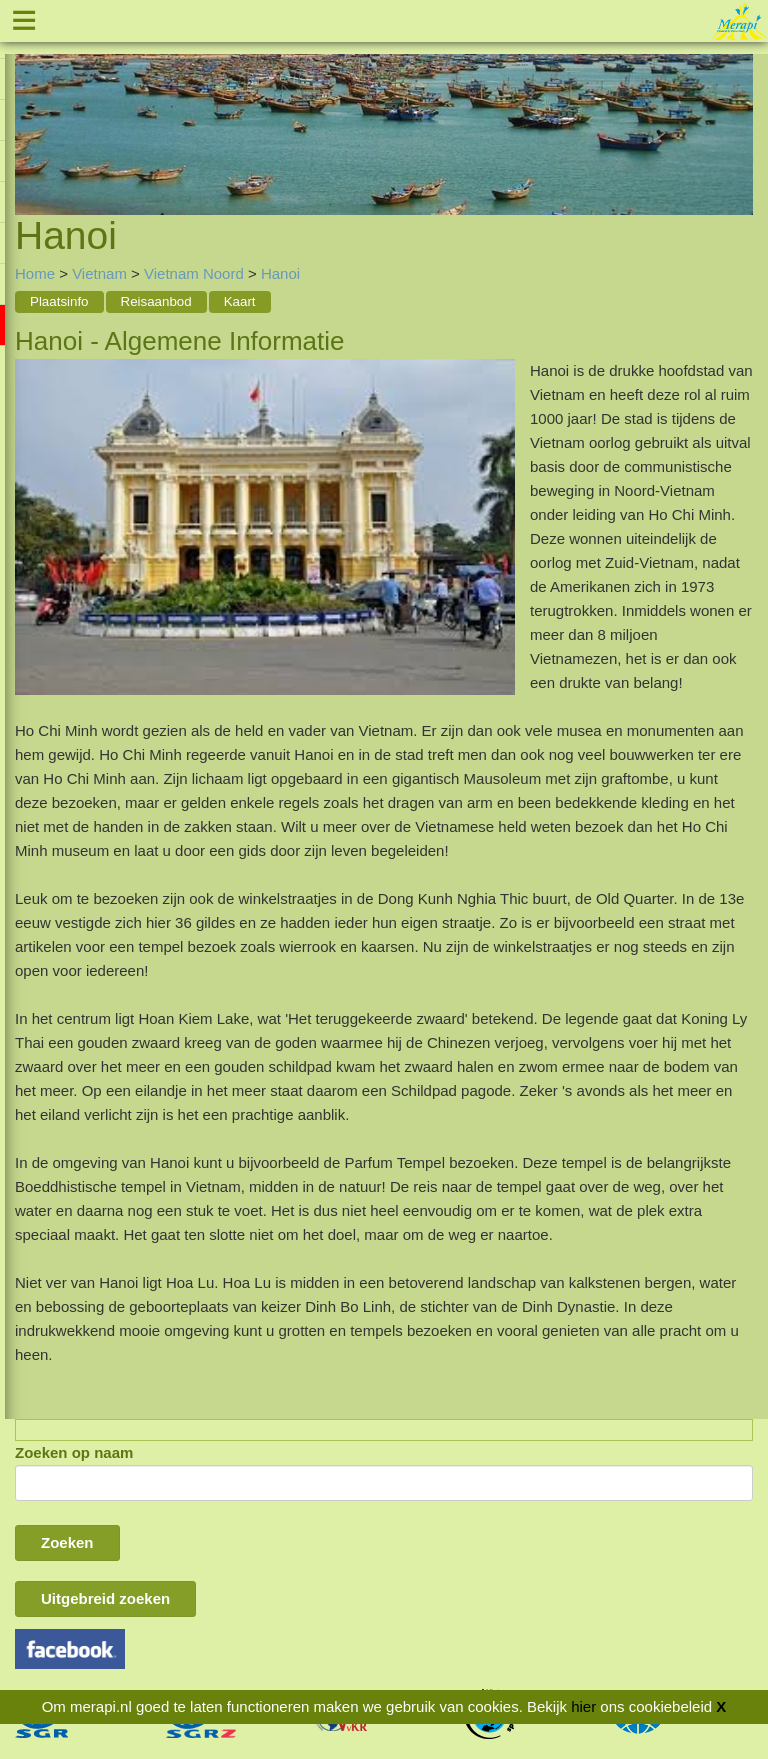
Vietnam (99, 273)
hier (583, 1706)
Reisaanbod (156, 301)
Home (35, 273)
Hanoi (280, 273)
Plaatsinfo (59, 301)
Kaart (240, 301)
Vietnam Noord (194, 273)
